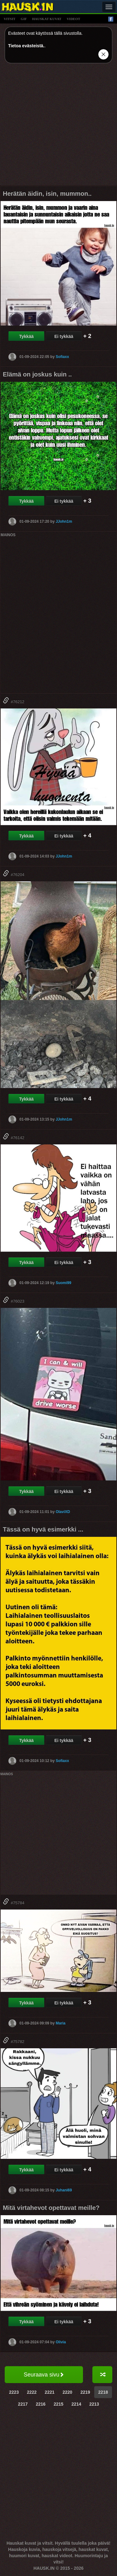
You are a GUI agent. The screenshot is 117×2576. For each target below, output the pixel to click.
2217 (23, 2404)
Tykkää (26, 336)
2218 (103, 2392)
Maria (60, 2023)
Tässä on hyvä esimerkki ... (43, 1529)
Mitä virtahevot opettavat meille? (51, 2207)
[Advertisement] (58, 126)
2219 (85, 2392)
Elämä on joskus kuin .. (37, 374)
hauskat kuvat (46, 19)
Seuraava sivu (44, 2374)
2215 (58, 2404)
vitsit (9, 19)
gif (24, 19)
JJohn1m (64, 521)
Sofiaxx (62, 357)
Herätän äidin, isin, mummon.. (47, 193)
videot (73, 19)
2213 (94, 2404)
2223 (14, 2392)
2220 (67, 2392)
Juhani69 (64, 2190)
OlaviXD (63, 1512)
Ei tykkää (63, 336)
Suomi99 (63, 1283)
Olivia (61, 2342)
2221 (49, 2392)
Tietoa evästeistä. (26, 45)
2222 (32, 2392)
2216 (41, 2404)
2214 (76, 2404)
